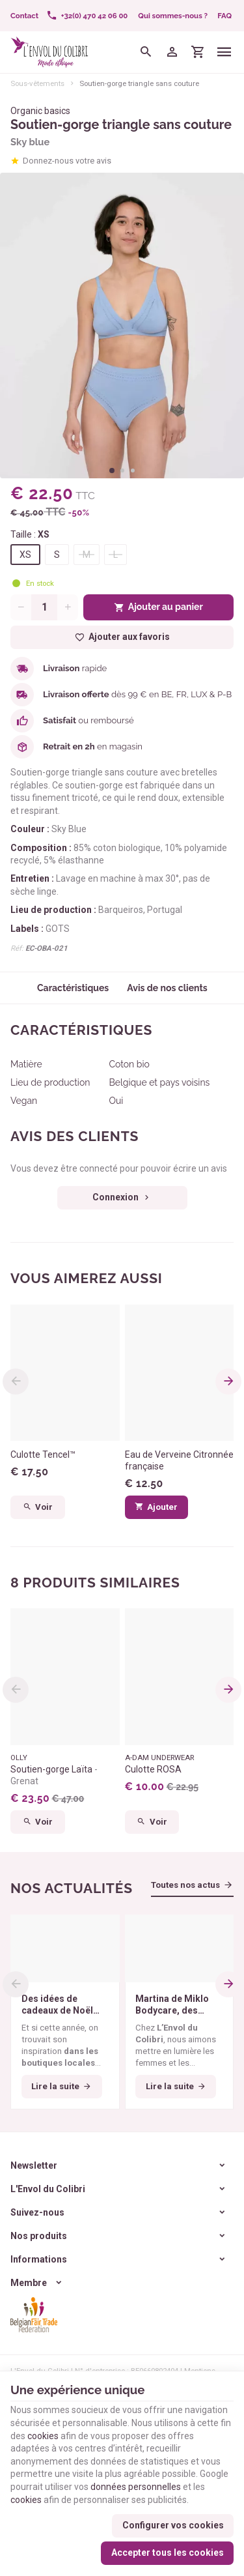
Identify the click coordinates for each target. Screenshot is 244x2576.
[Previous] (16, 1381)
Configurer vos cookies (173, 2525)
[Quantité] (44, 607)
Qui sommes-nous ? (173, 15)
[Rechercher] (146, 52)
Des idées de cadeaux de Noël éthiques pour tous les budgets (62, 2004)
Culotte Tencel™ (42, 1454)
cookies (43, 2436)
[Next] (228, 1381)
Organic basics (40, 111)
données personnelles (135, 2487)
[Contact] (24, 15)
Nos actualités (71, 1888)
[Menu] (224, 52)
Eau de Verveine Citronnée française (179, 1460)
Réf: (16, 948)
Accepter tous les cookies (167, 2552)
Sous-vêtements (37, 83)
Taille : (29, 534)
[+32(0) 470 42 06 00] (86, 15)
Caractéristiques (73, 988)
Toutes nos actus (185, 1885)
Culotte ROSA (153, 1769)
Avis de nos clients (167, 988)
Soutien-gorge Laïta (54, 1775)
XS (25, 554)
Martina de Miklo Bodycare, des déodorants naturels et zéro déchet (172, 2004)
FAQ (224, 15)
